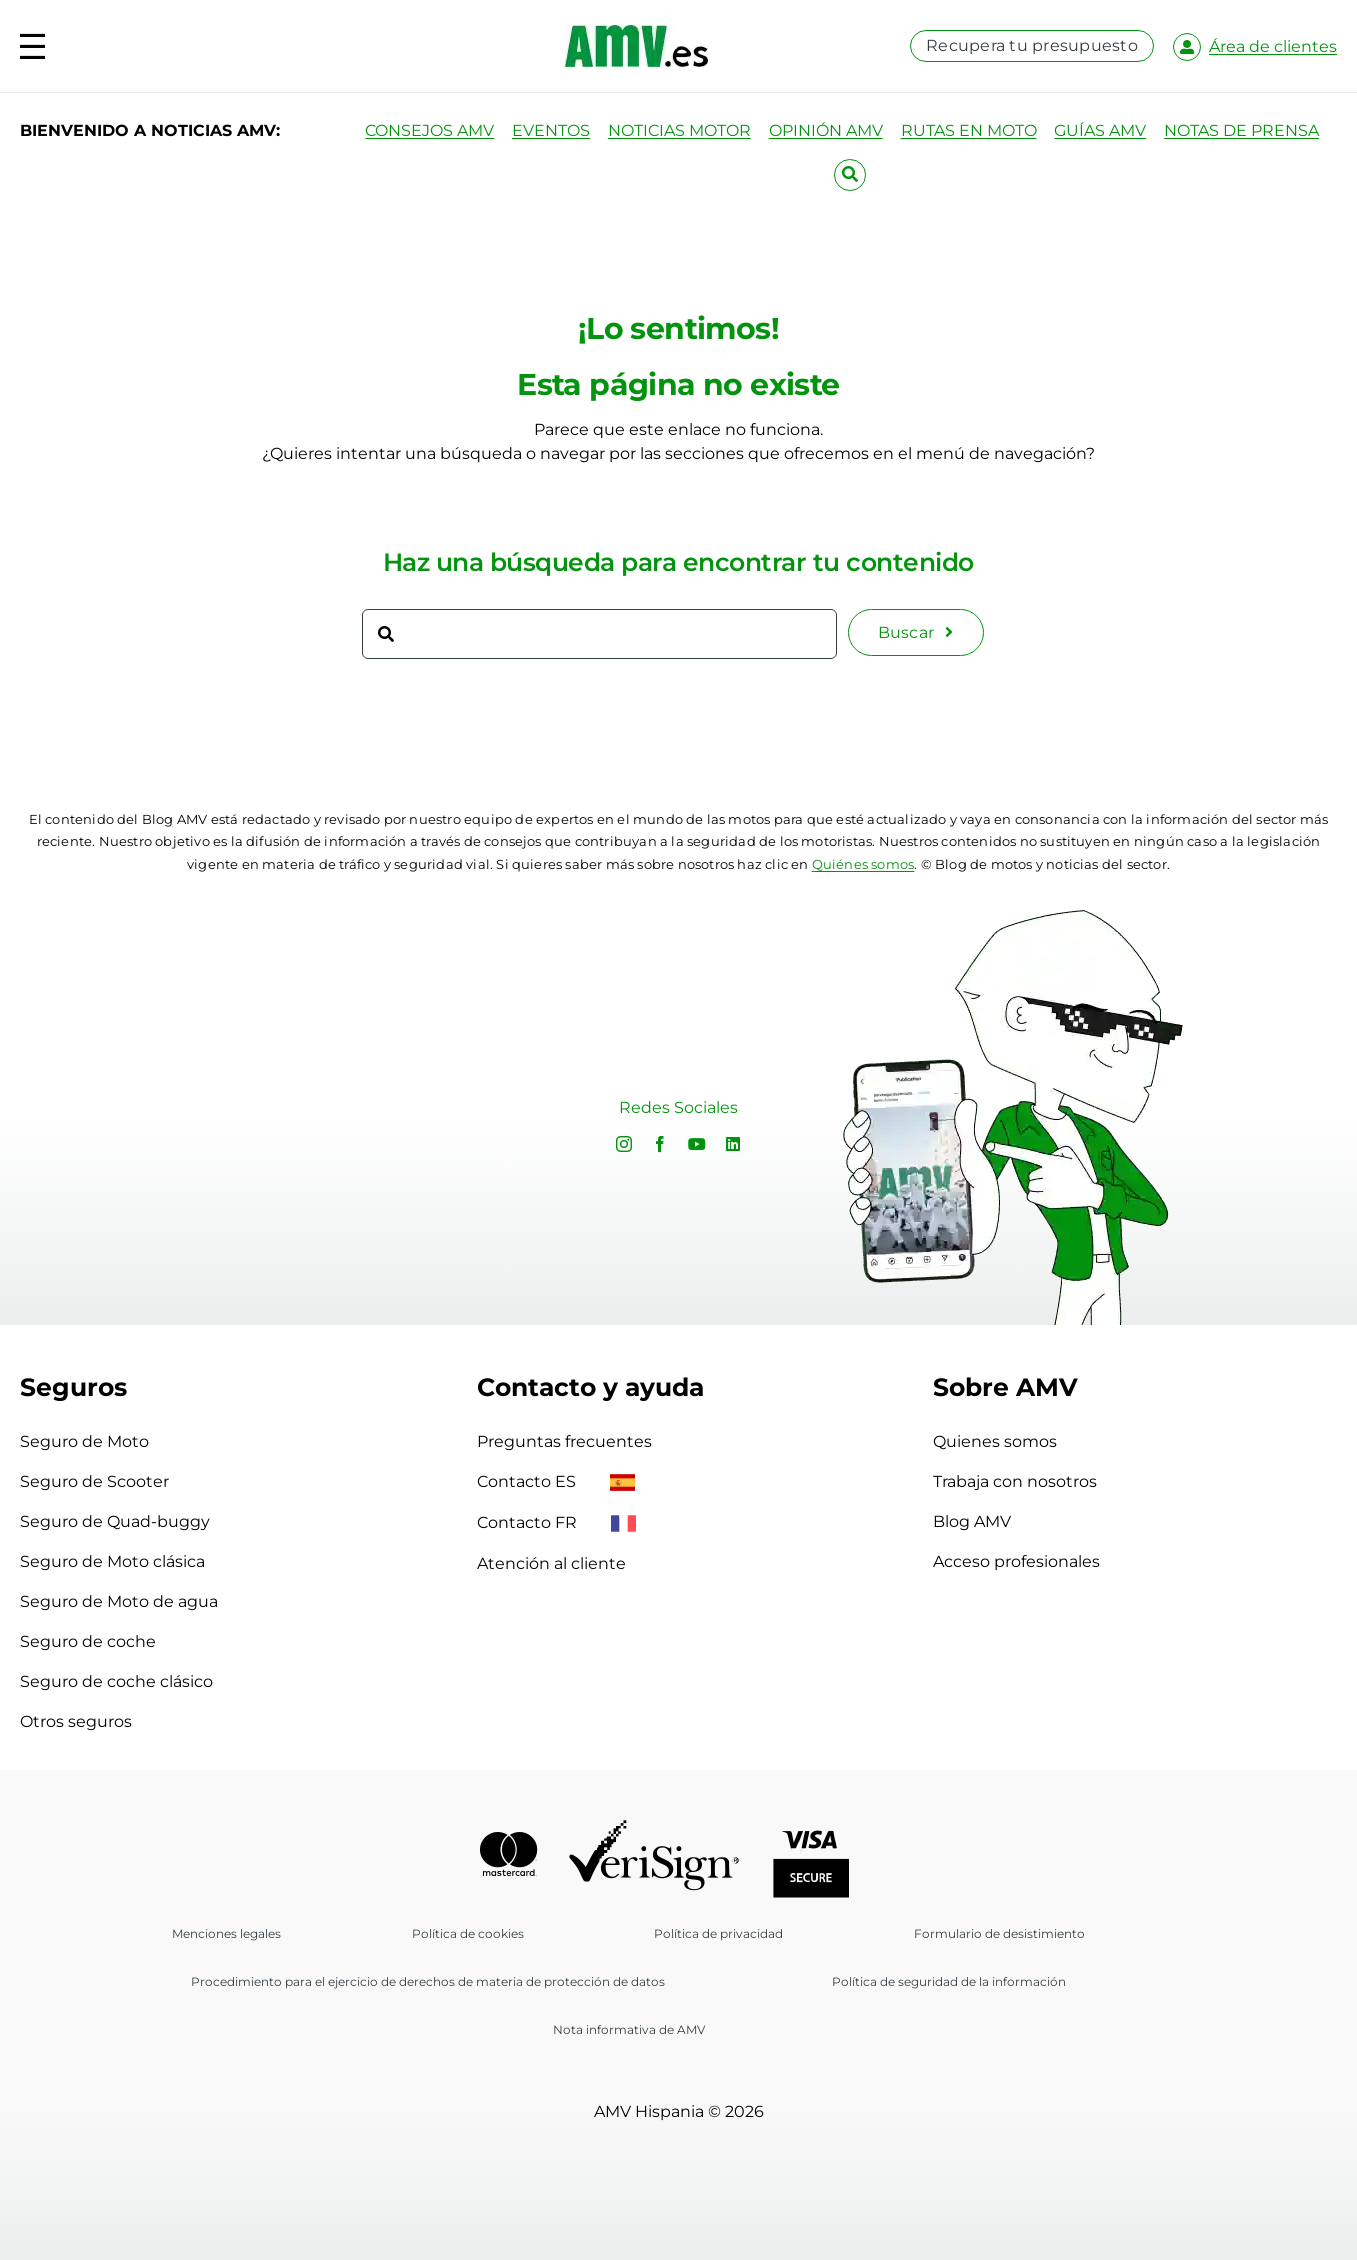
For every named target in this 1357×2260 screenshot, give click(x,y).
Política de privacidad (718, 1933)
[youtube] (697, 1144)
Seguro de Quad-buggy (115, 1521)
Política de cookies (468, 1933)
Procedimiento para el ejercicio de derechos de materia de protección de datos (428, 1981)
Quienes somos (995, 1441)
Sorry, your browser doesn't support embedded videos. (267, 1111)
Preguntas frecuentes (564, 1441)
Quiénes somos (863, 864)
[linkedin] (733, 1144)
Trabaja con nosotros (1015, 1481)
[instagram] (624, 1144)
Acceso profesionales (1016, 1561)
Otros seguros (76, 1721)
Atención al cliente (551, 1563)
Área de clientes (1273, 46)
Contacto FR (556, 1522)
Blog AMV (972, 1521)
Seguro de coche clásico (116, 1681)
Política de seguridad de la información (949, 1981)
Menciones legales (226, 1933)
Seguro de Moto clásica (112, 1561)
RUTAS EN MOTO (969, 130)
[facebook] (660, 1144)
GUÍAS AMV (1100, 130)
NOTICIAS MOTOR (679, 130)
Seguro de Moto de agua (119, 1601)
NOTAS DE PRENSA (1241, 130)
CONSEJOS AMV (429, 130)
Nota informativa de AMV (629, 2029)
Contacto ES (556, 1481)
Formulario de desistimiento (999, 1933)
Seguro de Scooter (94, 1481)
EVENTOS (551, 130)
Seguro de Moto (84, 1441)
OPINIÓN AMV (826, 130)
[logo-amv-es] (636, 32)
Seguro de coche (88, 1641)
